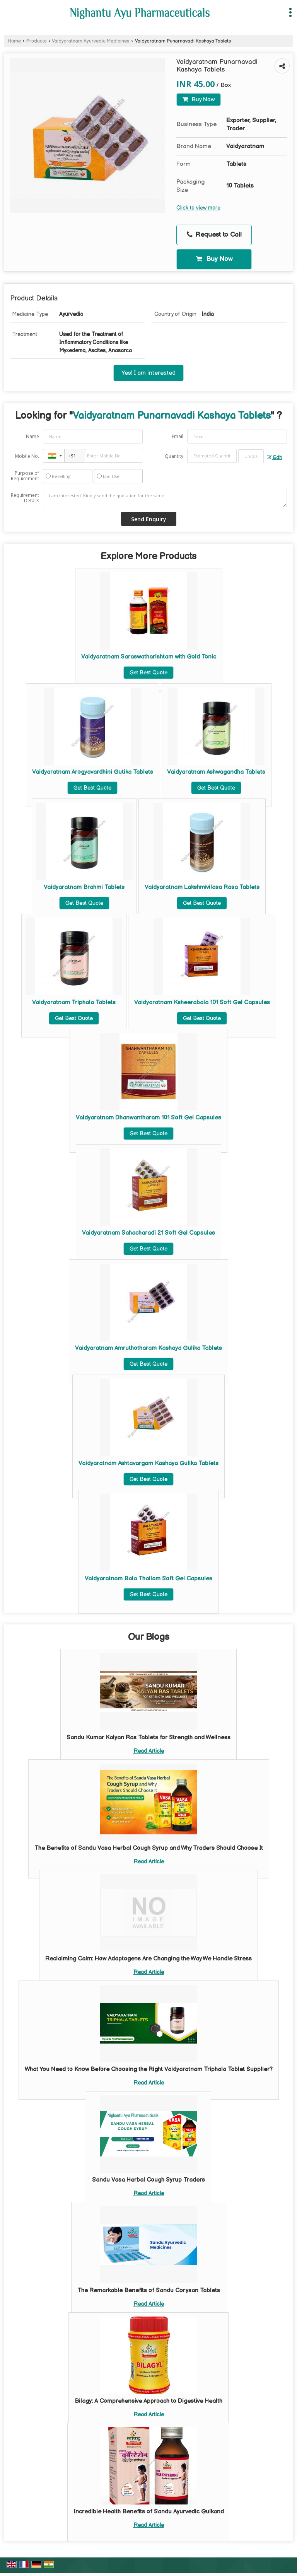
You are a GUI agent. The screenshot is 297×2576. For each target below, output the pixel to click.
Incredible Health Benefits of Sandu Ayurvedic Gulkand (148, 2511)
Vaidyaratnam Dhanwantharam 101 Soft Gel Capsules (148, 1117)
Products (36, 41)
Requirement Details (25, 498)
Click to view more (198, 208)
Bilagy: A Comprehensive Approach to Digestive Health (148, 2401)
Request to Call (214, 235)
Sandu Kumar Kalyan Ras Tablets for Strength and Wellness (148, 1737)
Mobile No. (27, 456)
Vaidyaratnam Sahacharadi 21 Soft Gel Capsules (148, 1233)
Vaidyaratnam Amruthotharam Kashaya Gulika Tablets (148, 1348)
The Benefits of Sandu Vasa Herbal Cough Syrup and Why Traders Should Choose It (148, 1848)
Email (177, 436)
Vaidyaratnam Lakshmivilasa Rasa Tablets (202, 887)
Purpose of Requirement (25, 476)
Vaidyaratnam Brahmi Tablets (84, 887)
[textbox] (251, 456)
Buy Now (199, 99)
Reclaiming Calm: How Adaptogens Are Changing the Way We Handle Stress (148, 1958)
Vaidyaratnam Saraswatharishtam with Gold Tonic (148, 656)
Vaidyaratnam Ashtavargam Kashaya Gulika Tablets (148, 1463)
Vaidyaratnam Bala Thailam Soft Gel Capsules (148, 1578)
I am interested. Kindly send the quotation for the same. (165, 498)
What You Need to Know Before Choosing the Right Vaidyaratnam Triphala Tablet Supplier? (149, 2069)
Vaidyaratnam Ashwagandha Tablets (216, 772)
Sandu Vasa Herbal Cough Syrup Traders (148, 2180)
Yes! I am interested (148, 373)
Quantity (174, 456)
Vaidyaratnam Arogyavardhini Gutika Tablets (92, 772)
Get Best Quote (148, 672)
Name (32, 436)
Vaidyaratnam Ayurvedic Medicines (90, 41)
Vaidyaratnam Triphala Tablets (74, 1002)
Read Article (148, 1751)
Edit (274, 458)
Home (14, 41)
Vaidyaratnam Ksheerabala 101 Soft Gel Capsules (202, 1002)
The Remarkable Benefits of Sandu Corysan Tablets (148, 2290)
